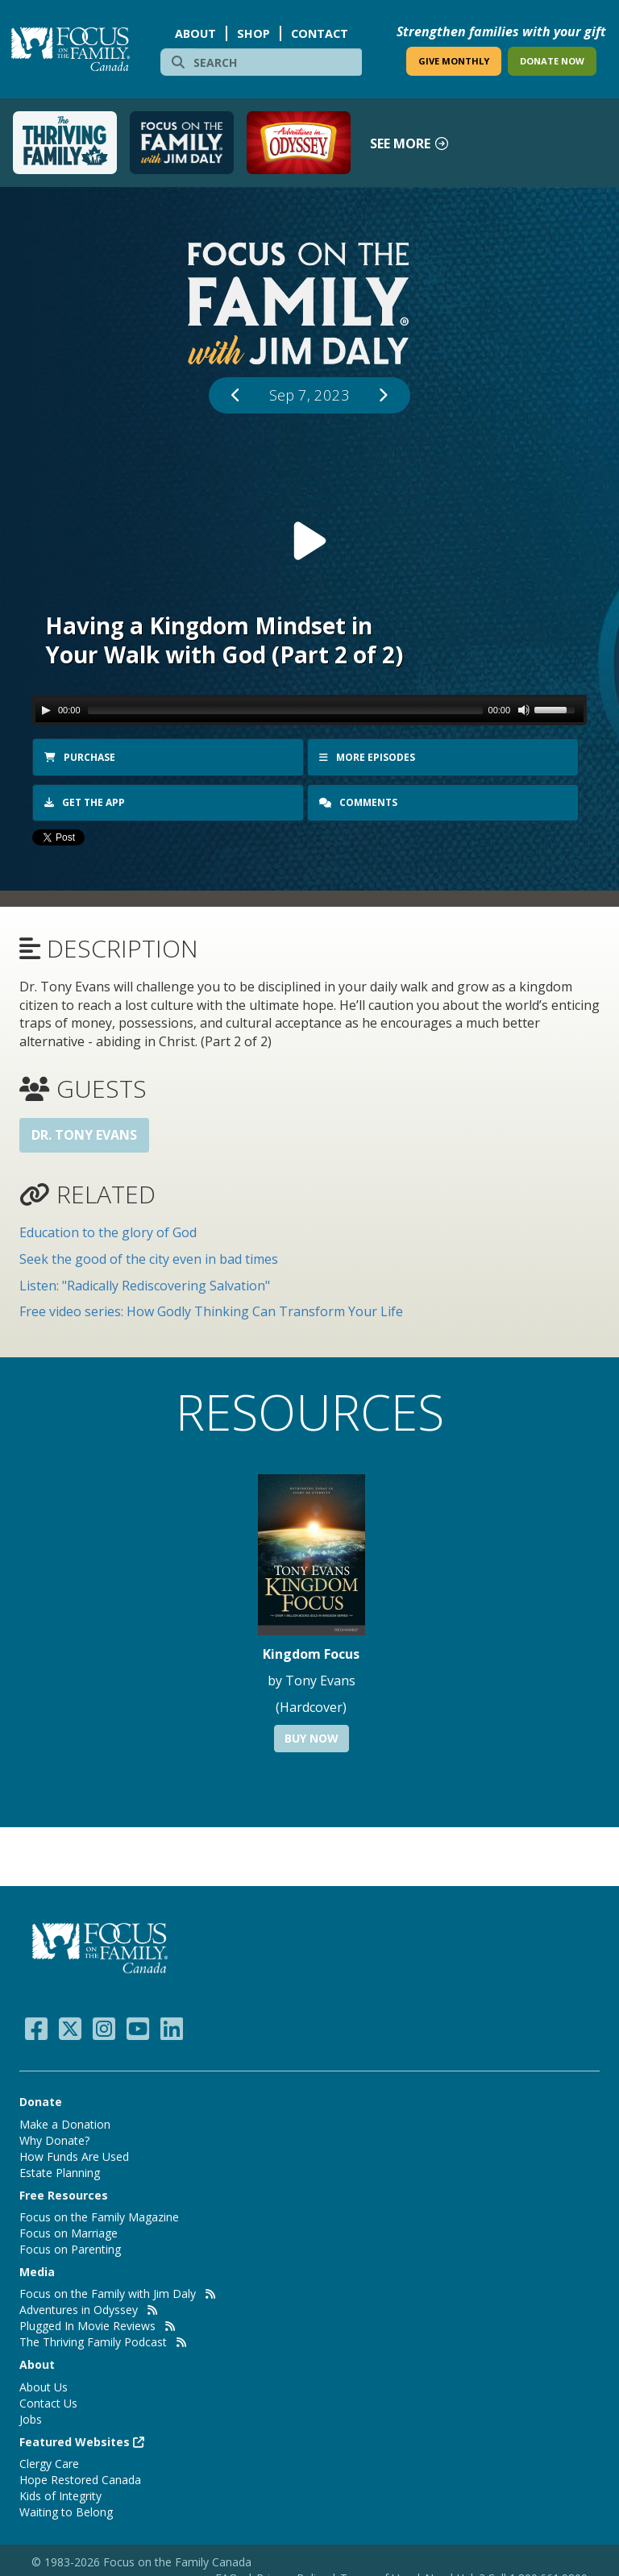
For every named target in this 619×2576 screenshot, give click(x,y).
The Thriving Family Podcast (93, 2339)
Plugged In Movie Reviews (87, 2323)
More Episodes (367, 757)
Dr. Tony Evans (84, 1132)
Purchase (79, 757)
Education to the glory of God (108, 1230)
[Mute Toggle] (523, 710)
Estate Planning (59, 2170)
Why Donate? (54, 2138)
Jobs (30, 2416)
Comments (359, 802)
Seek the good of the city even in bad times (148, 1256)
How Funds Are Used (74, 2154)
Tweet (51, 838)
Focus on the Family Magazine (99, 2214)
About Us (43, 2384)
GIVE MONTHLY (453, 61)
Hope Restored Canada (80, 2477)
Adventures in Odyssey (78, 2307)
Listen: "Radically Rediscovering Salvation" (144, 1283)
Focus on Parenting (70, 2246)
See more (410, 143)
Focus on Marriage (68, 2230)
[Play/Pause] (45, 710)
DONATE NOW (552, 61)
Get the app (84, 802)
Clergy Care (49, 2461)
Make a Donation (64, 2121)
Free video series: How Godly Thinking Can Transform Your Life (211, 1309)
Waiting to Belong (66, 2509)
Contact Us (48, 2400)
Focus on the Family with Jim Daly (107, 2291)
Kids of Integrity (60, 2493)
